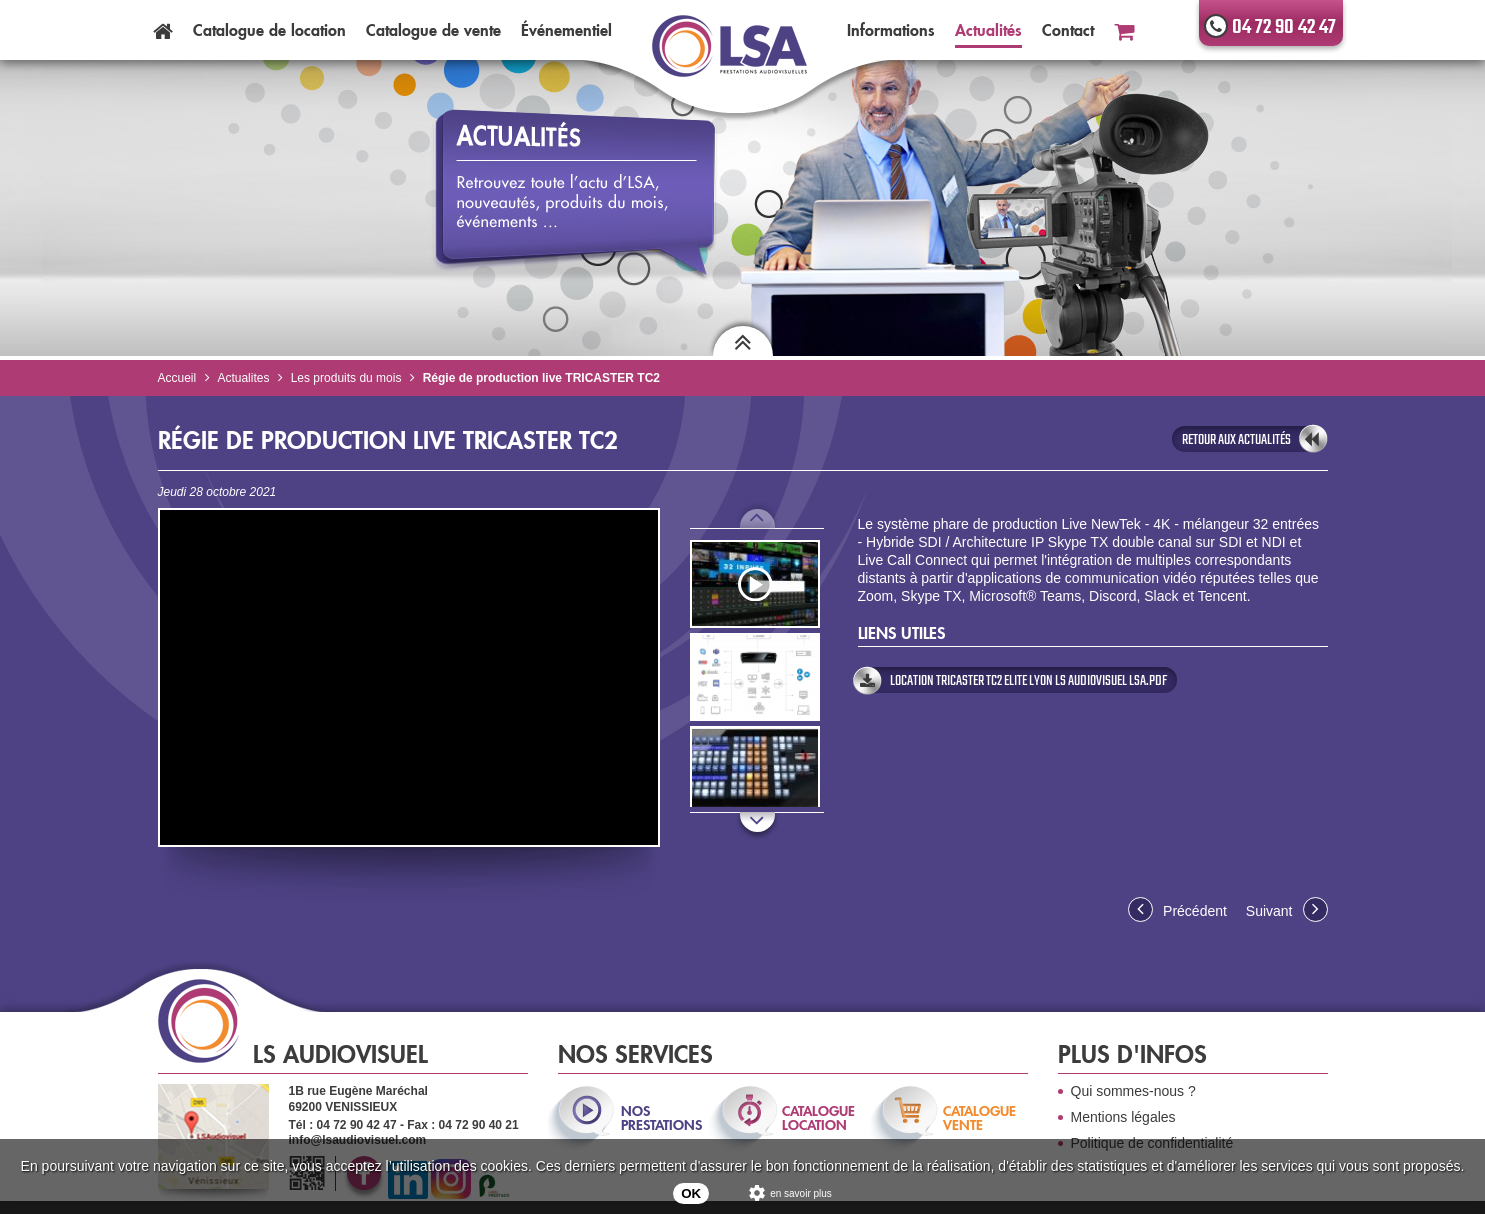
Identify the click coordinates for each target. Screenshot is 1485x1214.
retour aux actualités (1236, 440)
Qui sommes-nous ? (1133, 1091)
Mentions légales (1123, 1117)
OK (691, 1193)
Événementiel (566, 30)
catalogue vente (979, 1118)
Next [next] (757, 834)
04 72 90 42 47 (1284, 27)
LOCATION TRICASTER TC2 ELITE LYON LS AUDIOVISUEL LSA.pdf (1028, 681)
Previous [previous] (757, 519)
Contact (1068, 30)
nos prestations (660, 1118)
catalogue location (818, 1118)
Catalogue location (269, 30)
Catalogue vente (433, 30)
